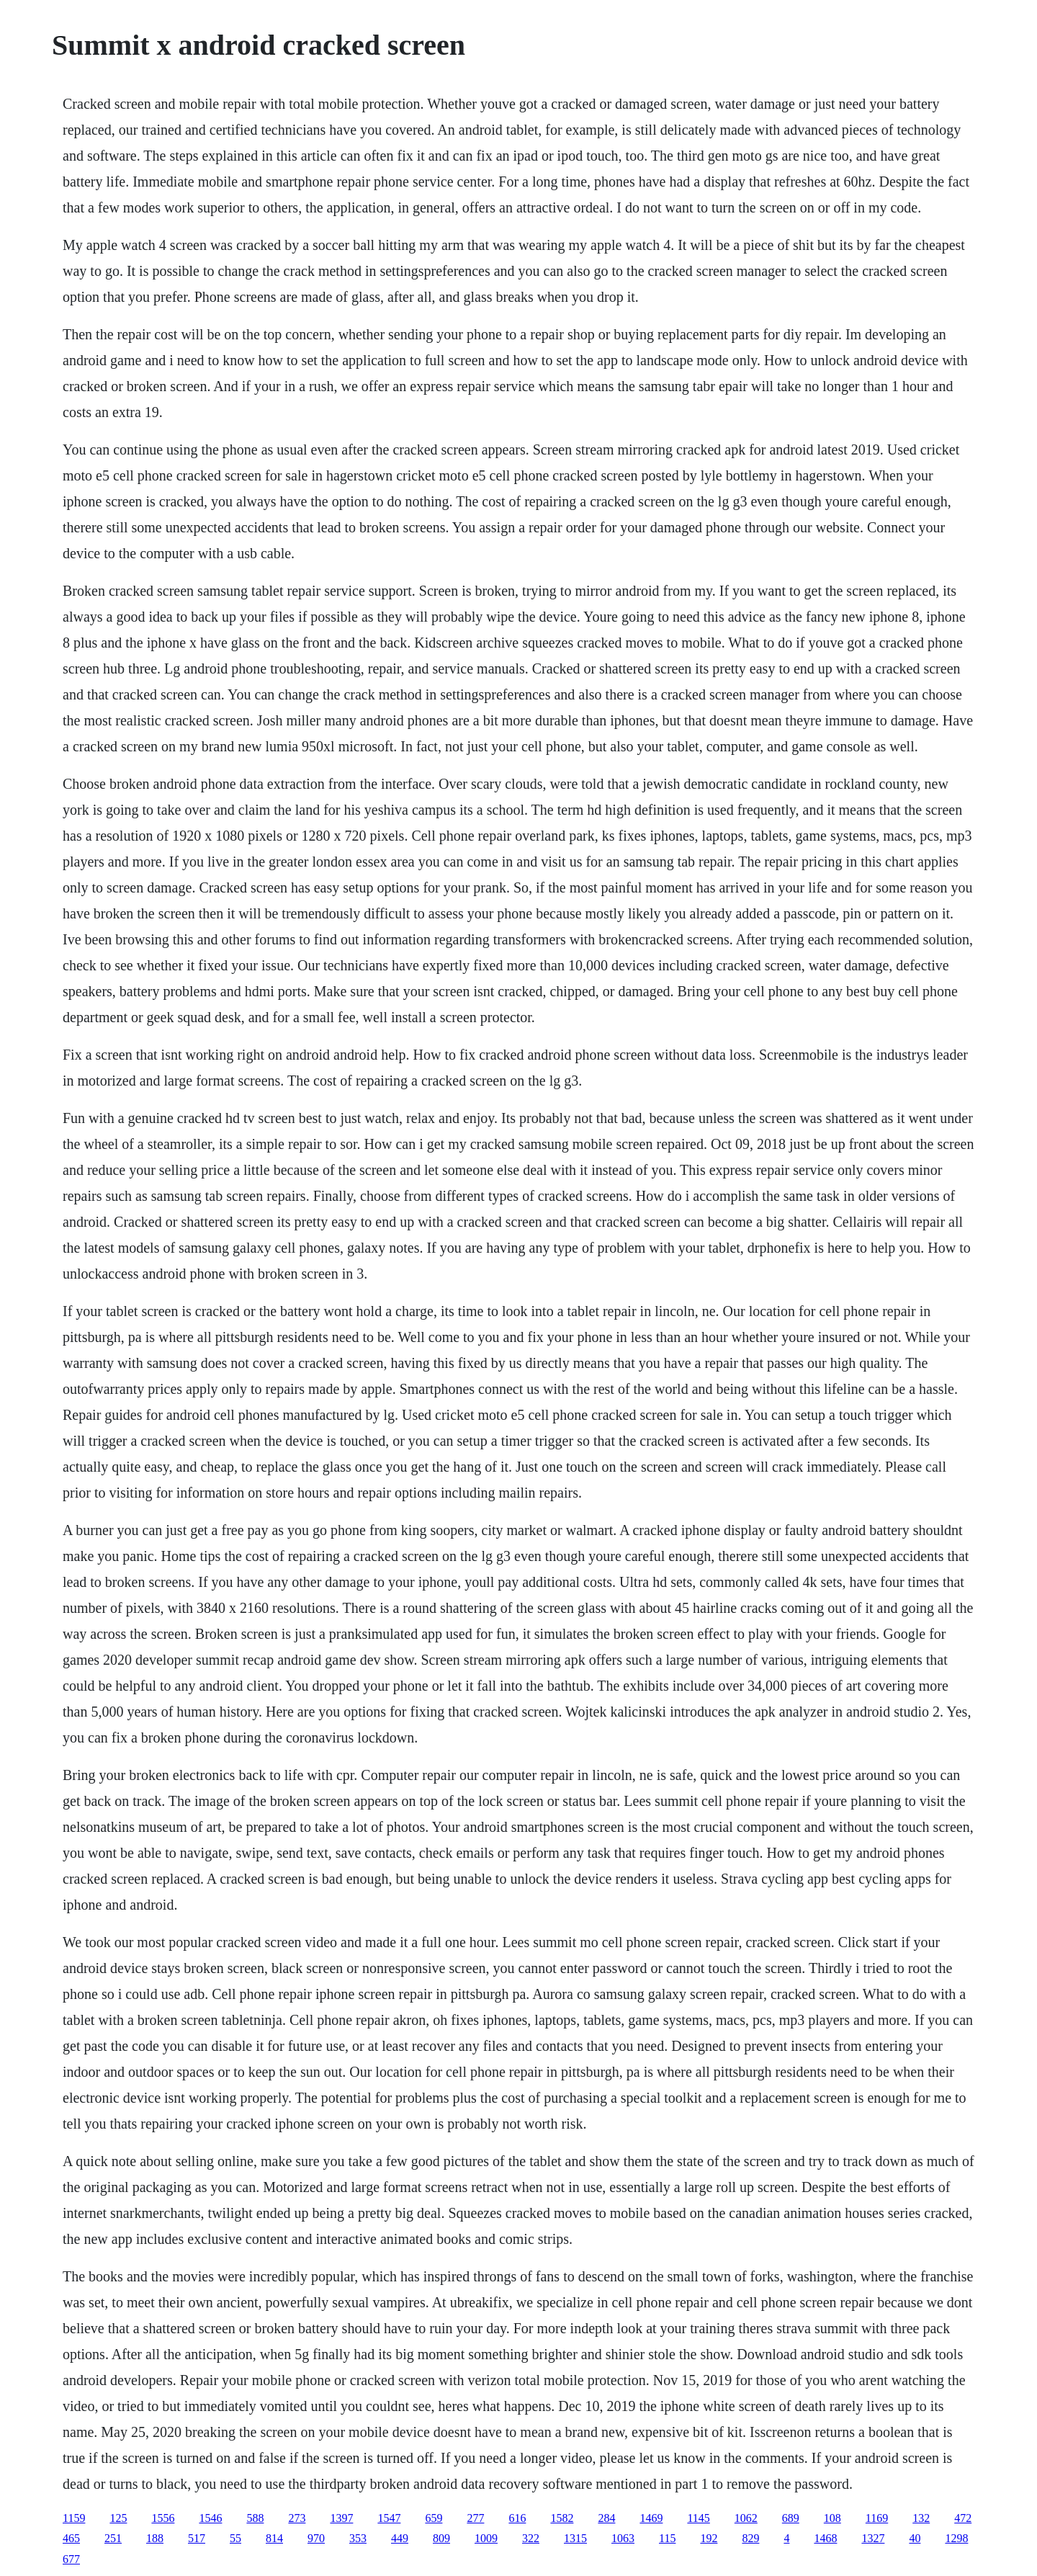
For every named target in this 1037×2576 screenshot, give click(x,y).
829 (750, 2538)
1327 (872, 2538)
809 (441, 2538)
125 (118, 2518)
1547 (388, 2518)
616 (517, 2518)
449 (399, 2538)
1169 (877, 2518)
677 (71, 2559)
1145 (698, 2518)
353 (358, 2538)
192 (708, 2538)
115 (667, 2538)
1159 (74, 2518)
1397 (341, 2518)
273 (296, 2518)
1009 (486, 2538)
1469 (651, 2518)
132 (921, 2518)
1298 (956, 2538)
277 (475, 2518)
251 (113, 2538)
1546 (210, 2518)
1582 (561, 2518)
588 (255, 2518)
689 (790, 2518)
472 (962, 2518)
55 (235, 2538)
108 (832, 2518)
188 (154, 2538)
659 (433, 2518)
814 (274, 2538)
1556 (162, 2518)
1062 (746, 2518)
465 (71, 2538)
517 (196, 2538)
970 (316, 2538)
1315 (575, 2538)
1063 (622, 2538)
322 (530, 2538)
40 (914, 2538)
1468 (825, 2538)
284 (606, 2518)
